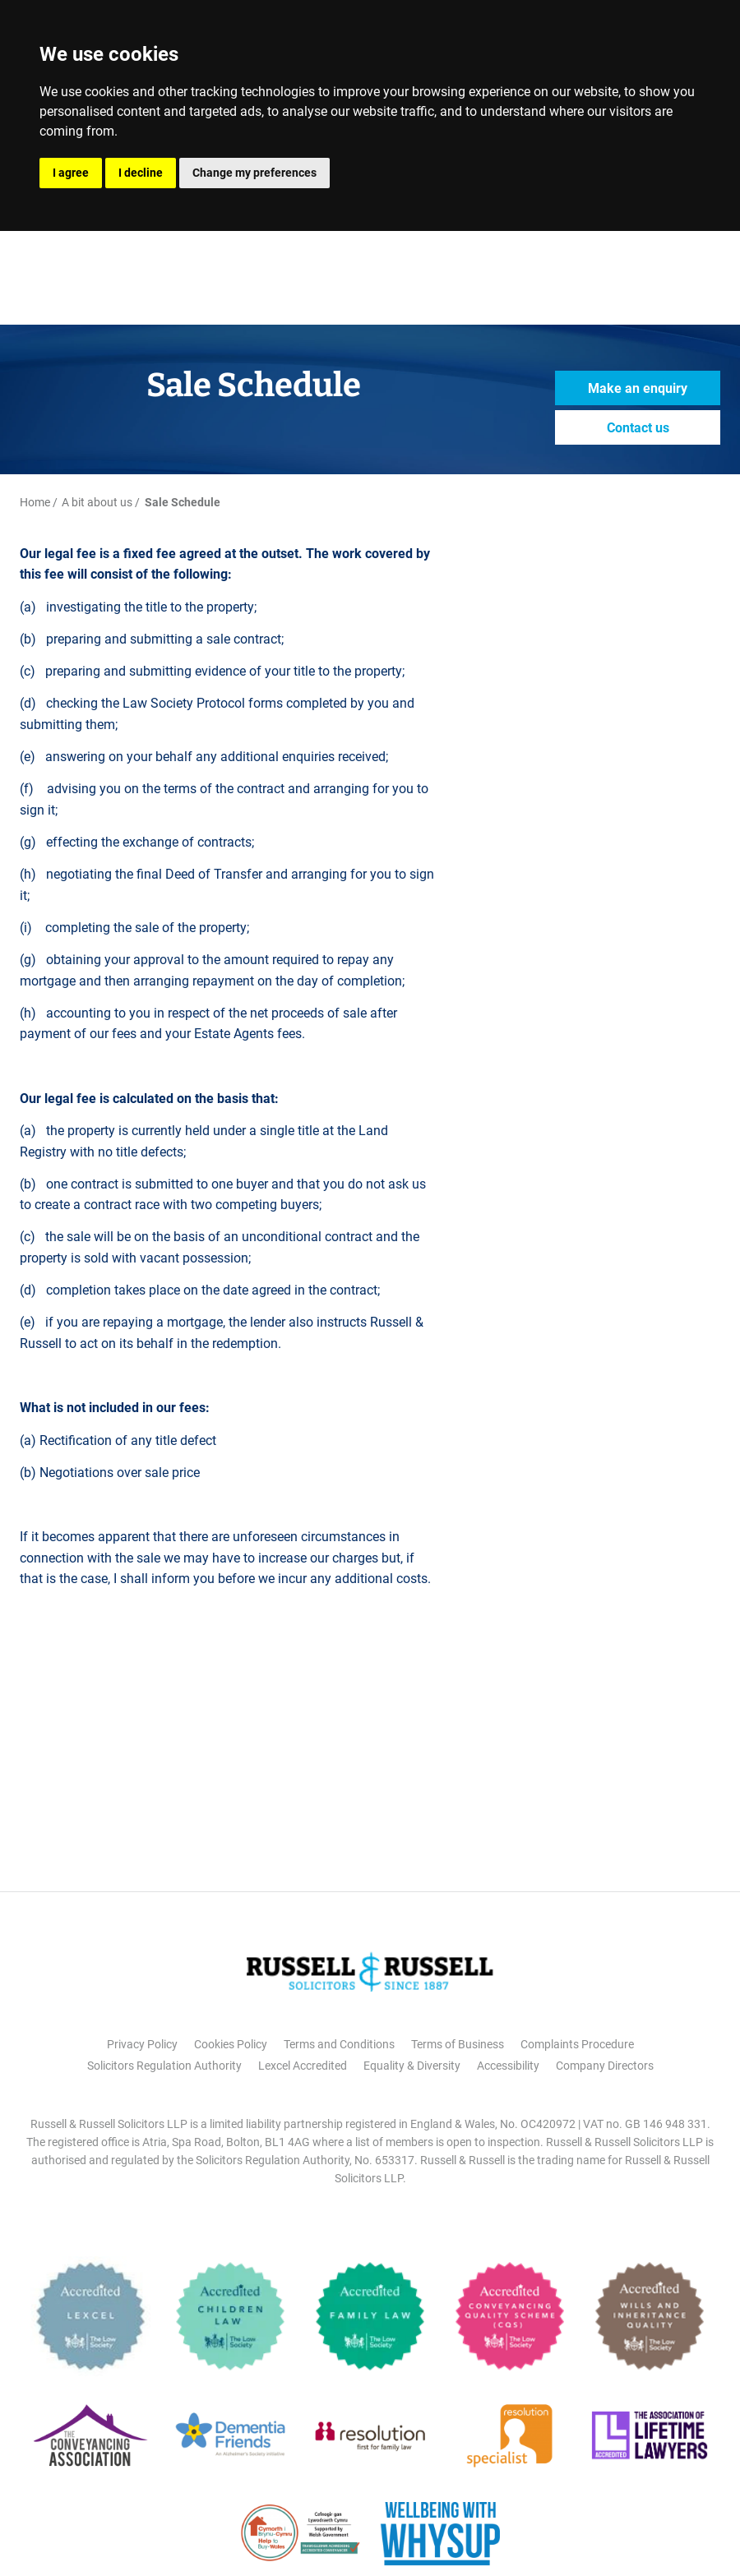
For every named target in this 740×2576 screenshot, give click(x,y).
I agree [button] (71, 172)
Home (35, 502)
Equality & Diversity (411, 2065)
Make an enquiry (637, 388)
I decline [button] (140, 172)
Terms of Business (457, 2044)
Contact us (638, 428)
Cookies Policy (230, 2044)
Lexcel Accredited (302, 2065)
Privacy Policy (142, 2044)
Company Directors (605, 2065)
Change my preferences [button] (254, 172)
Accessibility (508, 2065)
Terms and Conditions (339, 2044)
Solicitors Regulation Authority (164, 2065)
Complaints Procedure (577, 2044)
